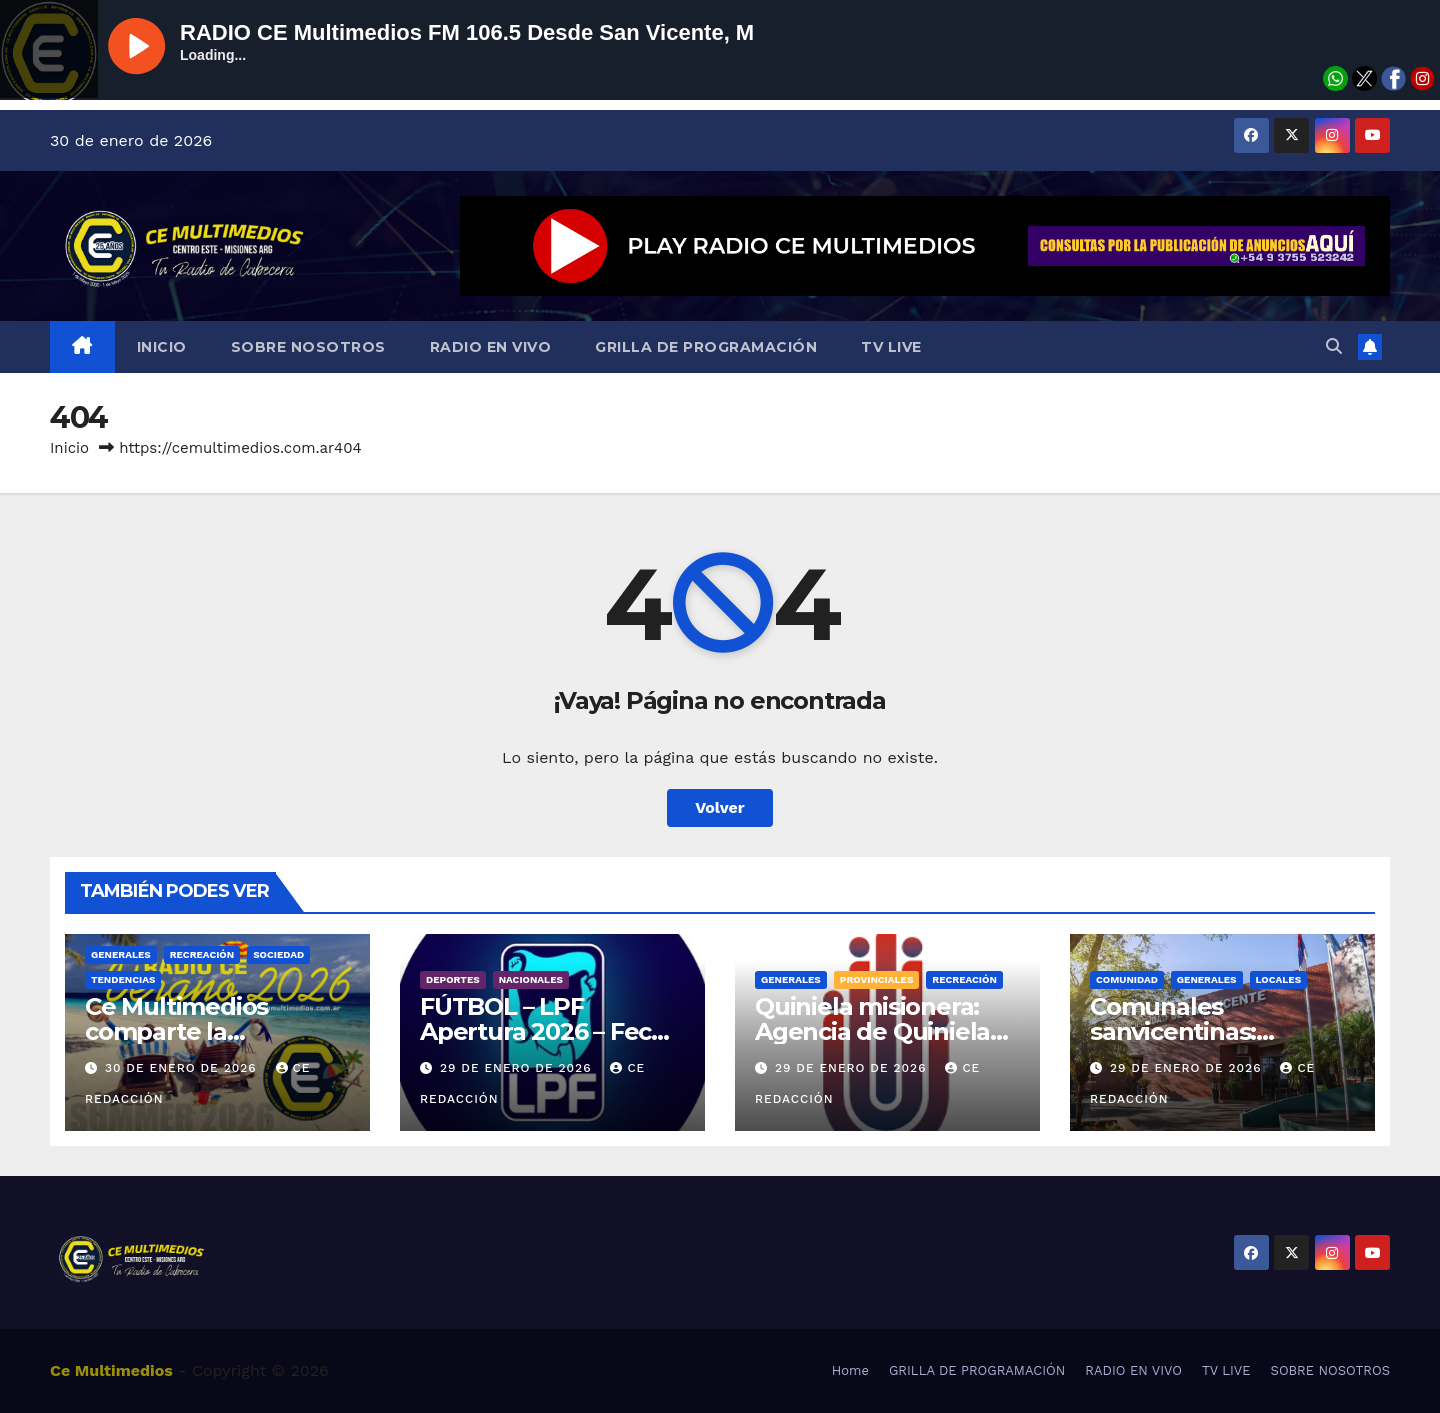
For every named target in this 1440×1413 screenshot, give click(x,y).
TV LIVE (891, 347)
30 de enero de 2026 (183, 1068)
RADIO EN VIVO (491, 347)
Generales (121, 954)
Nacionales (531, 979)
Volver (720, 807)
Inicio (69, 448)
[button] (1334, 346)
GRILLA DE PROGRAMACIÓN (706, 347)
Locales (1279, 979)
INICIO (162, 347)
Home (850, 1370)
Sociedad (278, 954)
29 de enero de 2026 (518, 1068)
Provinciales (877, 979)
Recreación (202, 954)
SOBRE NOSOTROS (308, 347)
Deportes (453, 979)
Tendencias (123, 979)
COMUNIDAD (1127, 979)
